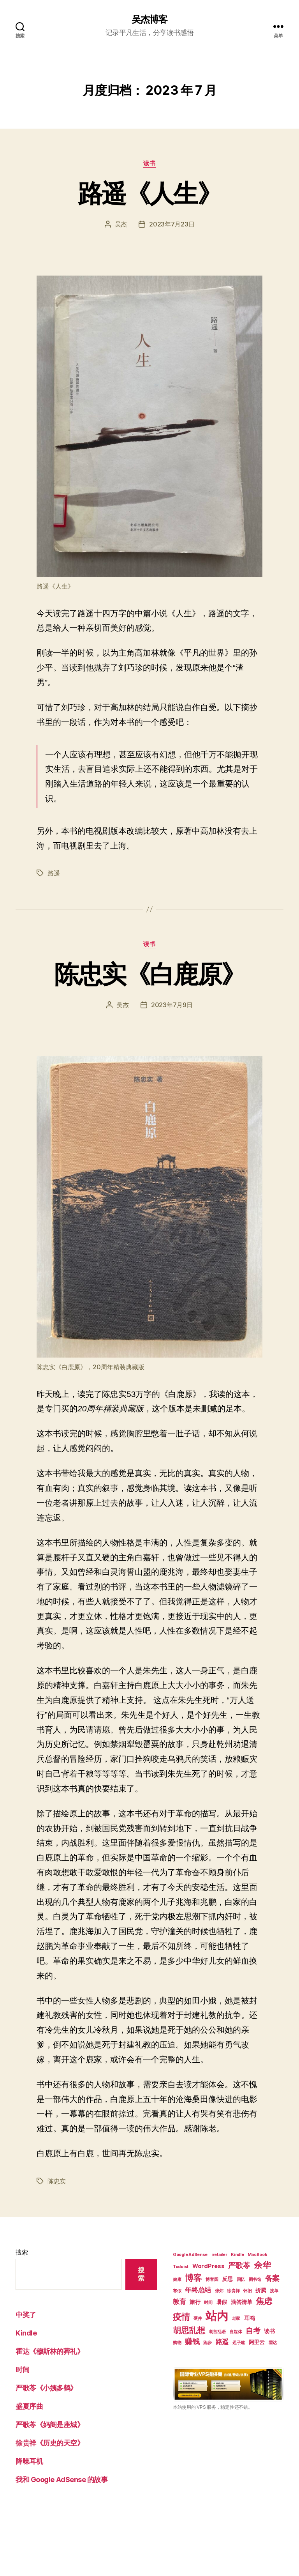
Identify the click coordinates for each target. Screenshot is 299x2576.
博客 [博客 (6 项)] (193, 2278)
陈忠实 (56, 2181)
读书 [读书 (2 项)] (269, 2331)
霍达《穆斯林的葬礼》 (50, 2351)
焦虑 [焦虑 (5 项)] (264, 2301)
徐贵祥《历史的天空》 (50, 2443)
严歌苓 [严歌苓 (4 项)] (239, 2265)
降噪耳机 (29, 2461)
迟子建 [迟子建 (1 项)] (238, 2342)
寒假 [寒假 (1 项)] (177, 2290)
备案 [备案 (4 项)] (272, 2278)
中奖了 (26, 2315)
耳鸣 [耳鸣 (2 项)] (249, 2317)
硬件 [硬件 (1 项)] (197, 2318)
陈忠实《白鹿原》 (149, 974)
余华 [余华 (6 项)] (262, 2265)
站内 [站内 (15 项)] (217, 2316)
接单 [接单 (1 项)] (274, 2290)
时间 (22, 2370)
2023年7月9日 (172, 1005)
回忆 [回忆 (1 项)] (241, 2279)
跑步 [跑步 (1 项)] (207, 2342)
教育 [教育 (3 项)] (179, 2301)
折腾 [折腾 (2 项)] (260, 2290)
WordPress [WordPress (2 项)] (208, 2266)
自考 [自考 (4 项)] (253, 2330)
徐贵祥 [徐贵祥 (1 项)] (233, 2290)
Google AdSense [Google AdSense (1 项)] (190, 2254)
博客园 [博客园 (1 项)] (212, 2279)
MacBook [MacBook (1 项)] (257, 2254)
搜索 (22, 2252)
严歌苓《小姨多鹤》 (46, 2388)
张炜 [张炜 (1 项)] (219, 2290)
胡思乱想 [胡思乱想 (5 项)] (189, 2330)
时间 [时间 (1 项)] (208, 2302)
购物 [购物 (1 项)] (177, 2342)
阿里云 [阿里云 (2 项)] (257, 2342)
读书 (149, 163)
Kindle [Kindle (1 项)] (237, 2254)
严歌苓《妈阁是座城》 (50, 2424)
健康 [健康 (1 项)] (177, 2279)
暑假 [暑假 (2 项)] (221, 2301)
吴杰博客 (149, 19)
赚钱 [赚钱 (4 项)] (192, 2341)
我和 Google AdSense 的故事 (62, 2479)
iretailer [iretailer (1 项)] (219, 2254)
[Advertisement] (228, 2479)
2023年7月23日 (171, 224)
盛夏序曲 (29, 2406)
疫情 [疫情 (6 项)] (181, 2317)
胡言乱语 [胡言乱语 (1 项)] (217, 2331)
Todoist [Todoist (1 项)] (180, 2266)
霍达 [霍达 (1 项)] (273, 2342)
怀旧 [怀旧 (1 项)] (247, 2290)
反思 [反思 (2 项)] (227, 2278)
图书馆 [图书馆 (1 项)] (255, 2279)
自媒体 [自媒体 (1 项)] (235, 2331)
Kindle (26, 2333)
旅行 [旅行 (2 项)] (195, 2301)
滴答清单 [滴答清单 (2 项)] (241, 2301)
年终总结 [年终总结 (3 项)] (198, 2290)
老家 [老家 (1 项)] (236, 2318)
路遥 (53, 873)
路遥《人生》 (149, 193)
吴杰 (121, 224)
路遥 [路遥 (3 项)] (222, 2342)
